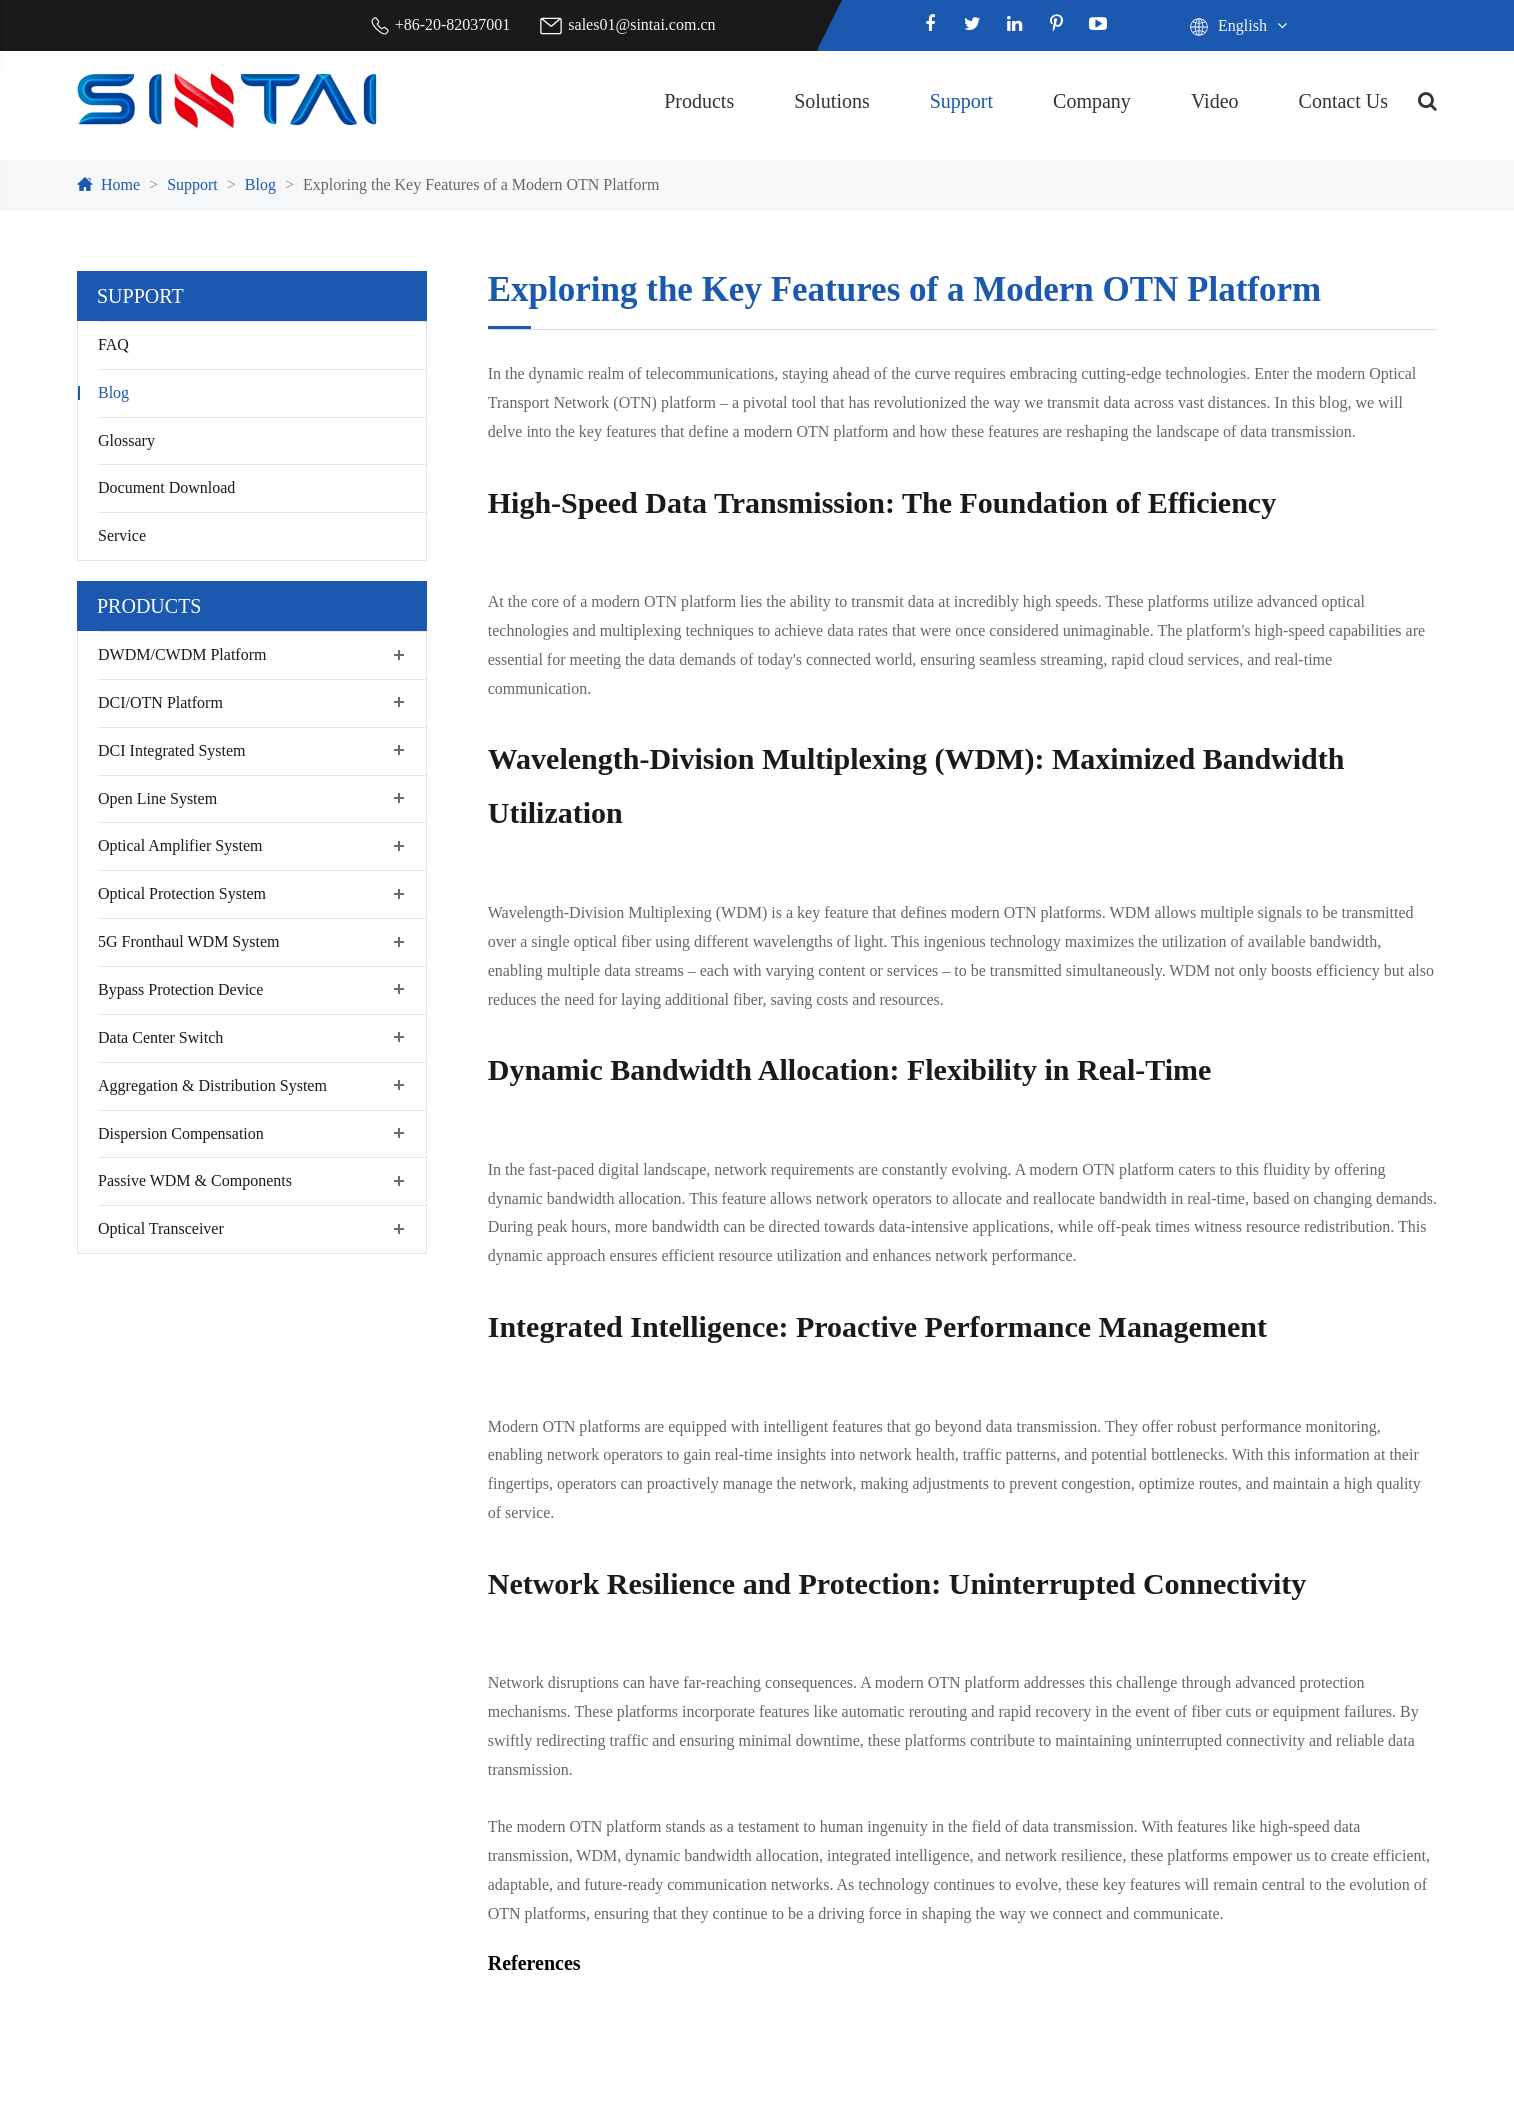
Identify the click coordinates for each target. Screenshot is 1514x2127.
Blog (260, 184)
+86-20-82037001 (453, 24)
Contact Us (1343, 101)
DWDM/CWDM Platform (182, 654)
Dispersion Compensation (181, 1133)
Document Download (166, 487)
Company (1092, 101)
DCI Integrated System (172, 750)
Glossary (126, 440)
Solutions (832, 101)
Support (961, 101)
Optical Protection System (182, 893)
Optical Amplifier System (180, 845)
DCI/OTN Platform (160, 702)
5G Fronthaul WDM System (188, 941)
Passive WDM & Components (195, 1180)
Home (120, 184)
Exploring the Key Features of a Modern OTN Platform (481, 184)
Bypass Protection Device (180, 989)
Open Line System (157, 798)
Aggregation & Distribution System (212, 1085)
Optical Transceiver (161, 1228)
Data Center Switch (160, 1037)
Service (122, 535)
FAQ (113, 344)
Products (699, 101)
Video (1215, 101)
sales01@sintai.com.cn (641, 24)
